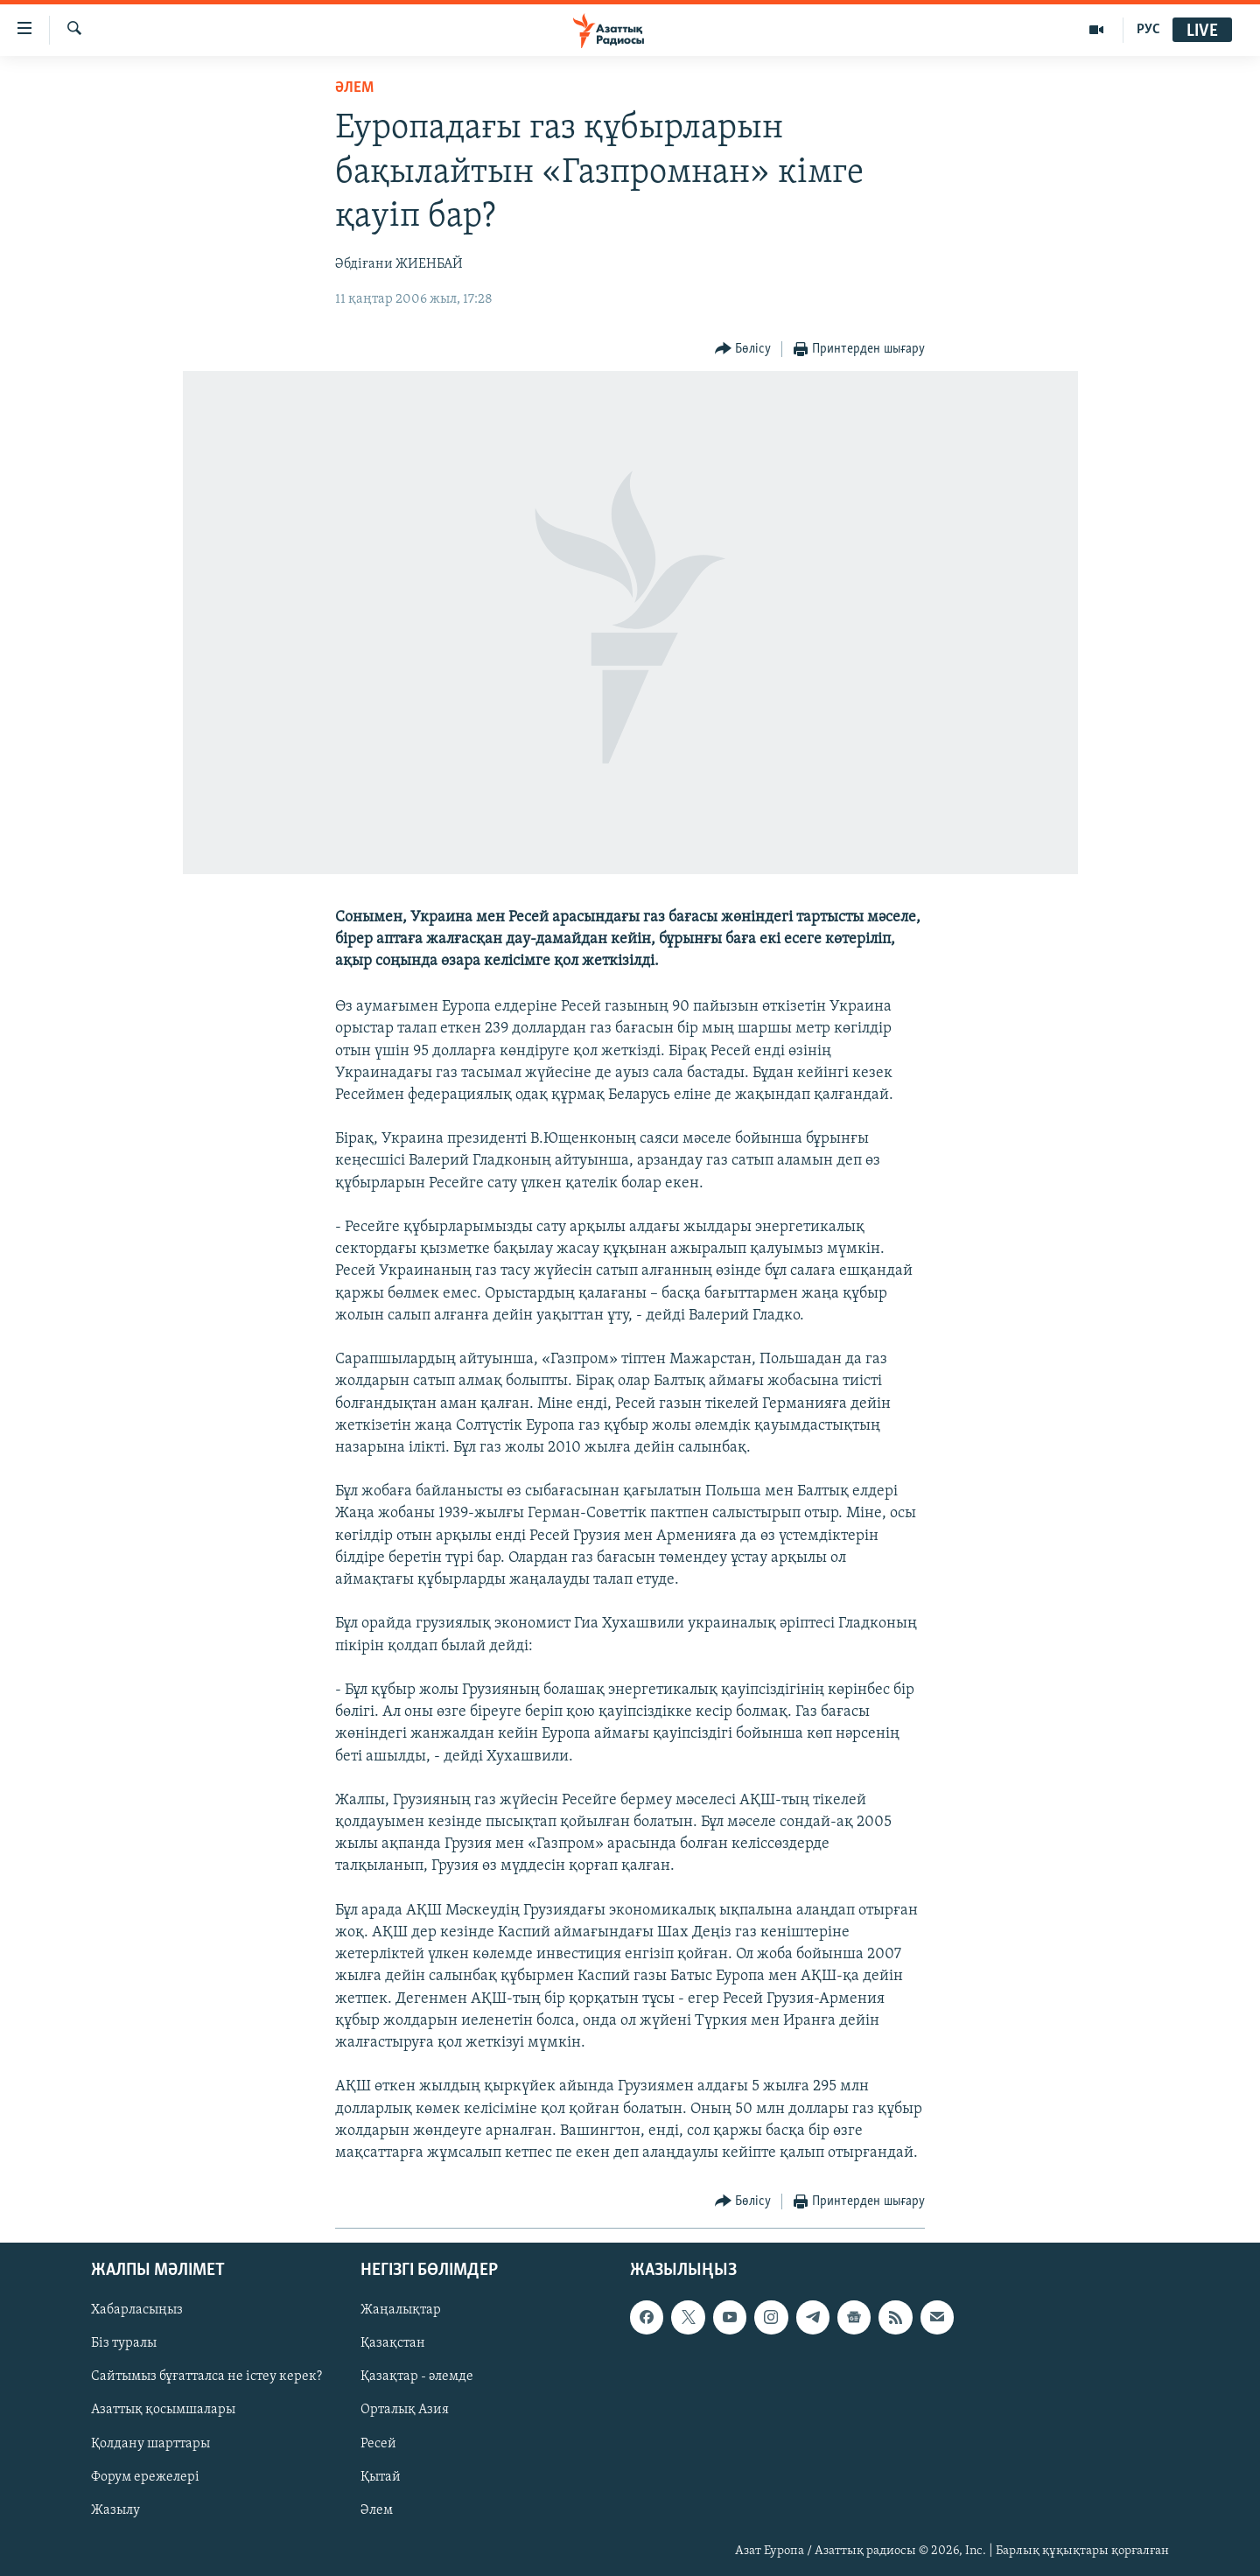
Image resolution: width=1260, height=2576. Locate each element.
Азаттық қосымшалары (163, 2411)
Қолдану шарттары (150, 2444)
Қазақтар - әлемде (416, 2377)
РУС (1148, 30)
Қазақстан (392, 2344)
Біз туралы (124, 2344)
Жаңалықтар (400, 2311)
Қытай (380, 2477)
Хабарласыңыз (137, 2311)
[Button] (743, 349)
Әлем (376, 2510)
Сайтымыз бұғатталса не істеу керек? (206, 2377)
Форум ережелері (145, 2477)
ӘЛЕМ (354, 88)
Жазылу (115, 2510)
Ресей (378, 2444)
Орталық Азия (404, 2411)
